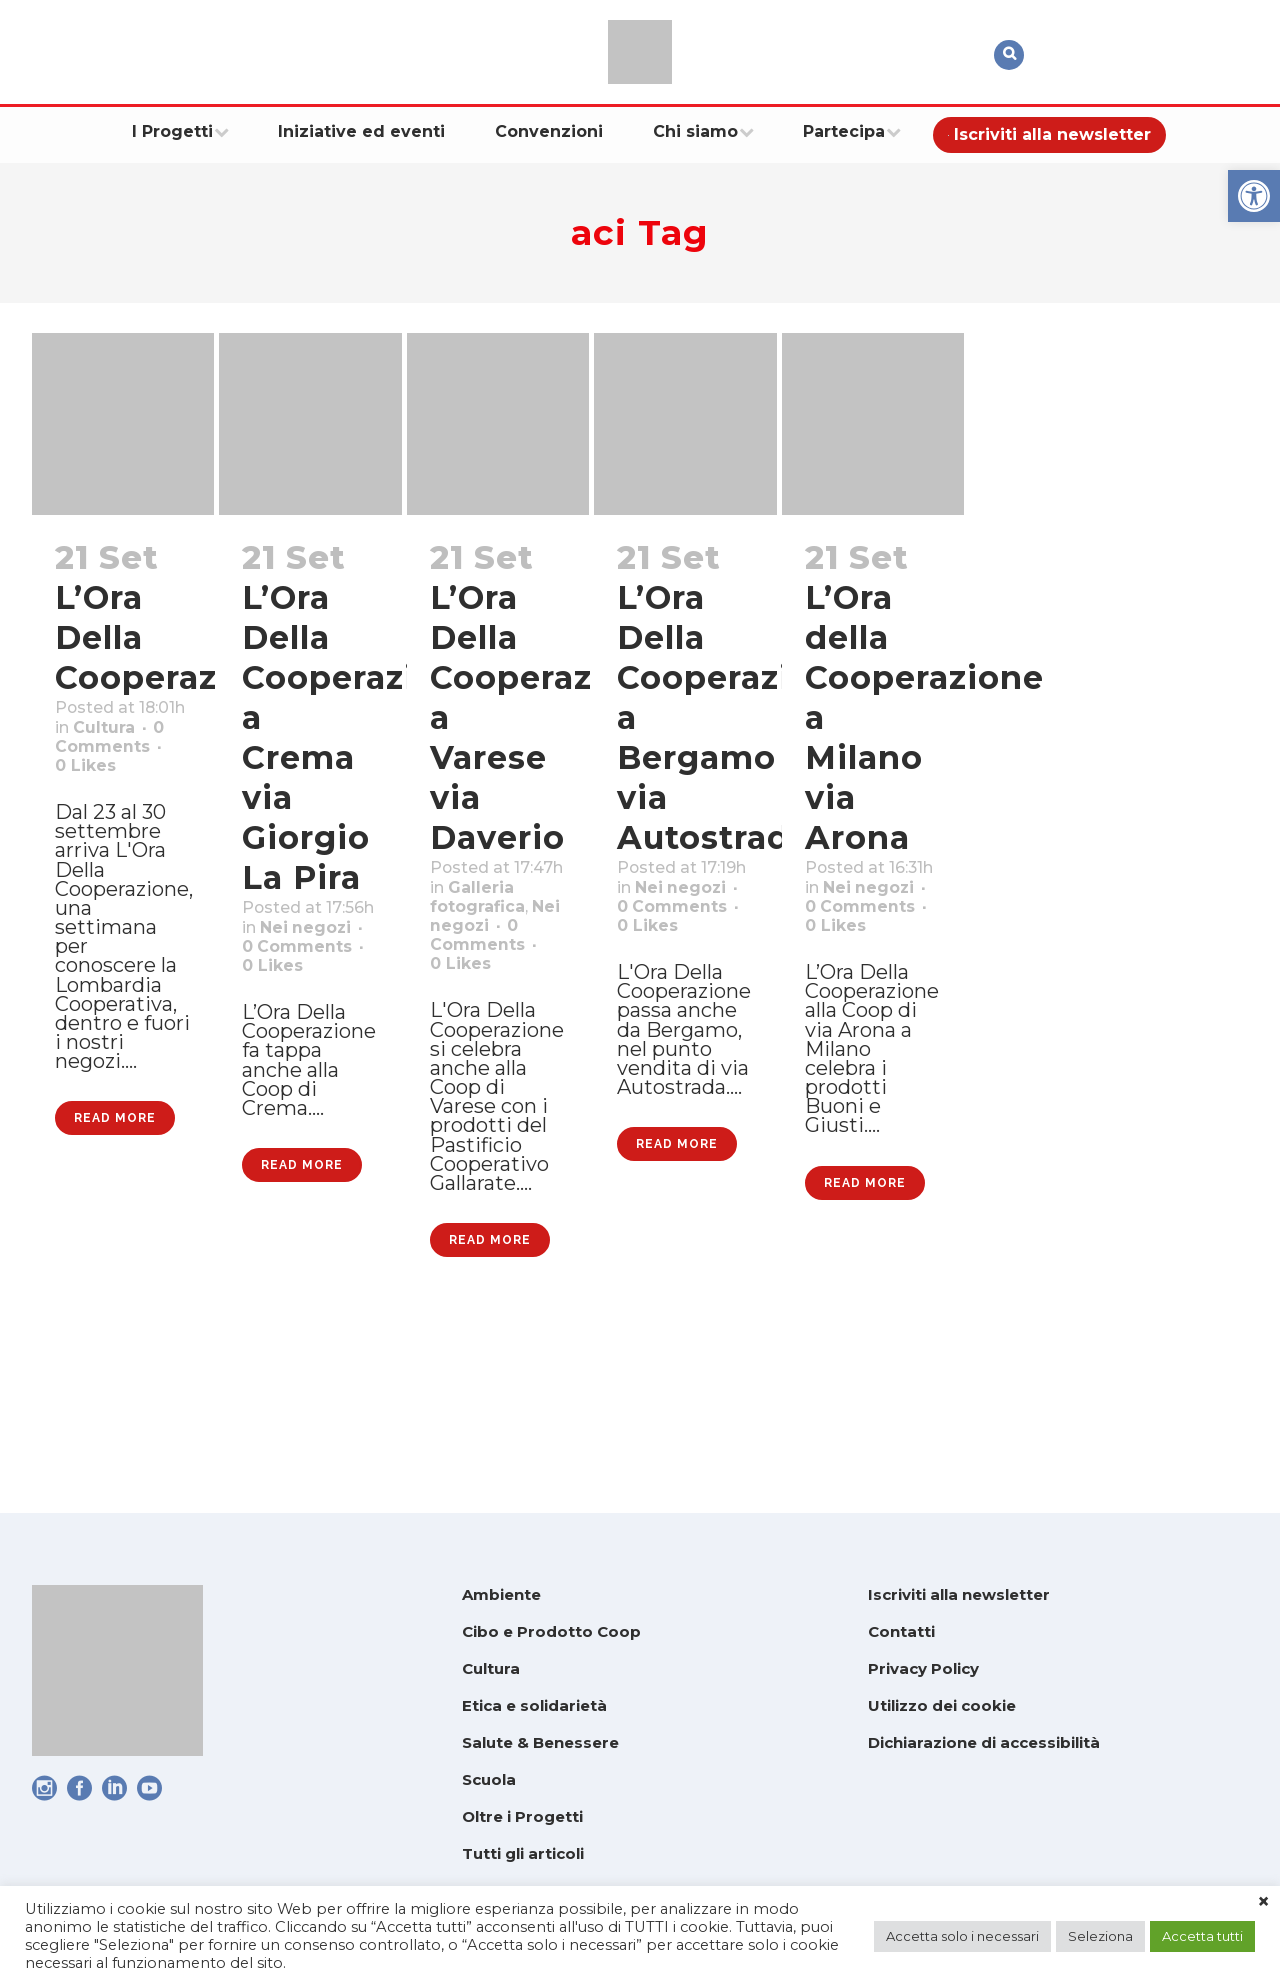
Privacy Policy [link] (923, 1668)
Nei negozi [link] (486, 975)
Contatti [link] (901, 1631)
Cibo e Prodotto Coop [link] (551, 1631)
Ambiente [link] (501, 1594)
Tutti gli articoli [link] (523, 1853)
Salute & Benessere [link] (540, 1742)
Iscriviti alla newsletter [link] (959, 1594)
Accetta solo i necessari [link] (962, 1936)
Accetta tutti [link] (1202, 1936)
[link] (1254, 196)
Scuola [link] (489, 1779)
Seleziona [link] (1100, 1936)
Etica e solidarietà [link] (534, 1705)
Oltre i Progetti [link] (522, 1816)
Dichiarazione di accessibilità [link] (984, 1742)
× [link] (1263, 1902)
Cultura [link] (93, 763)
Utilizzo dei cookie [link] (942, 1705)
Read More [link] (115, 1267)
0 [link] (92, 815)
